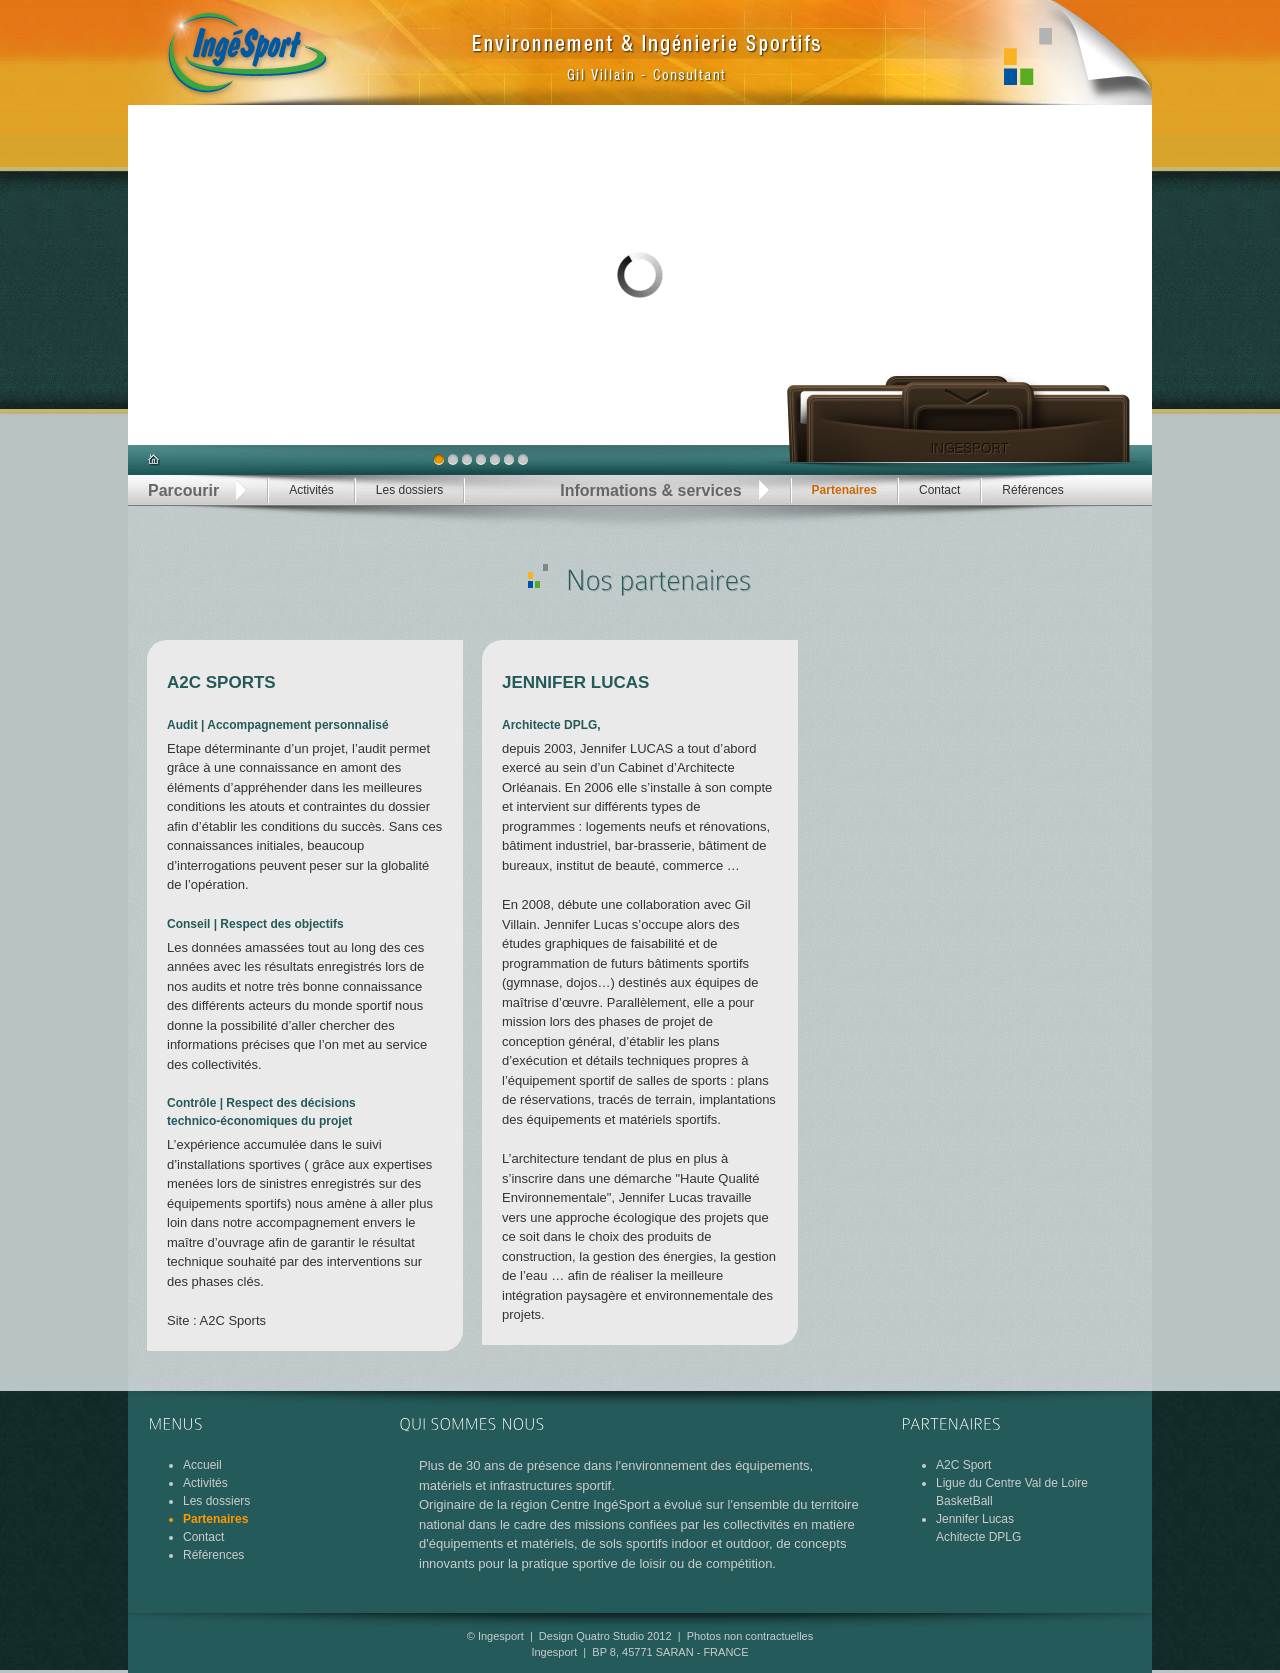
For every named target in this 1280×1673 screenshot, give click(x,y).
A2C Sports (233, 1320)
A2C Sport (963, 1465)
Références (1032, 490)
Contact (939, 490)
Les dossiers (409, 490)
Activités (311, 490)
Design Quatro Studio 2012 (605, 1636)
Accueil (202, 1465)
